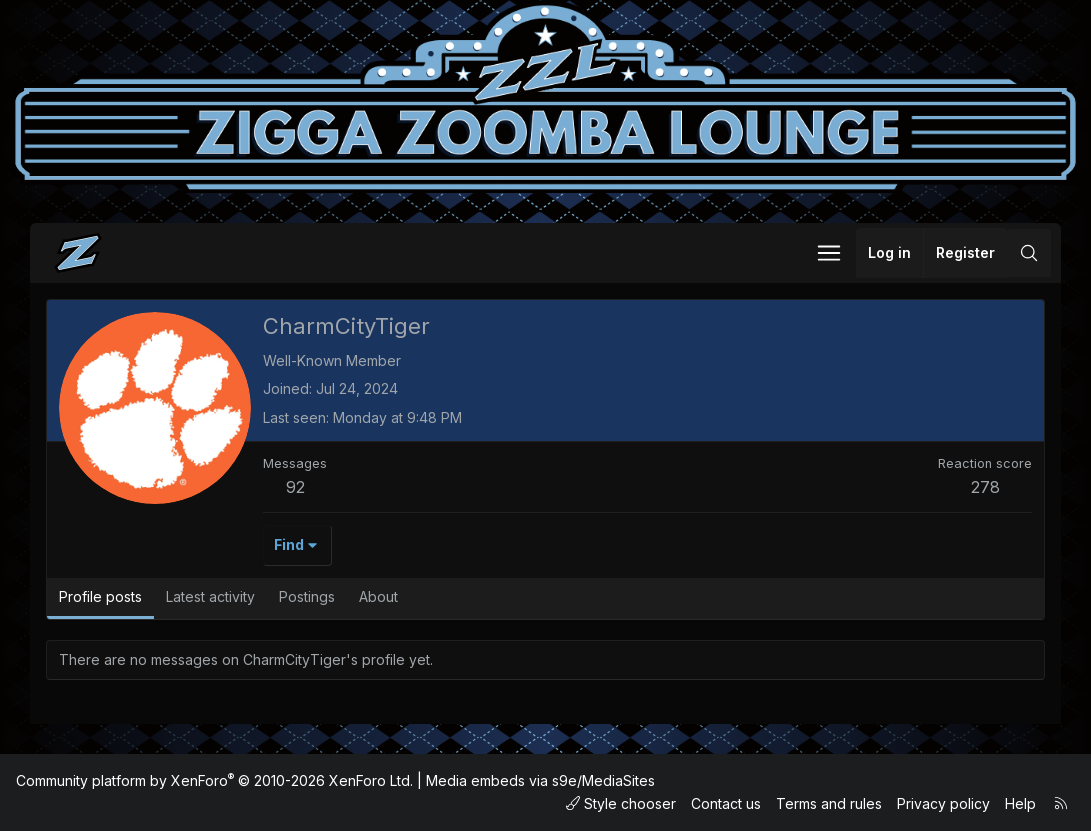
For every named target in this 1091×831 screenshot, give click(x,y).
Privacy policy (943, 803)
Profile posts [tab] (100, 596)
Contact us (726, 803)
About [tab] (378, 596)
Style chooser (621, 803)
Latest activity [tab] (210, 596)
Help (1020, 803)
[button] (829, 253)
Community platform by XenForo (214, 780)
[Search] (1029, 253)
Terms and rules (829, 803)
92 (295, 487)
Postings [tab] (307, 596)
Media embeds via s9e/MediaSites (540, 780)
